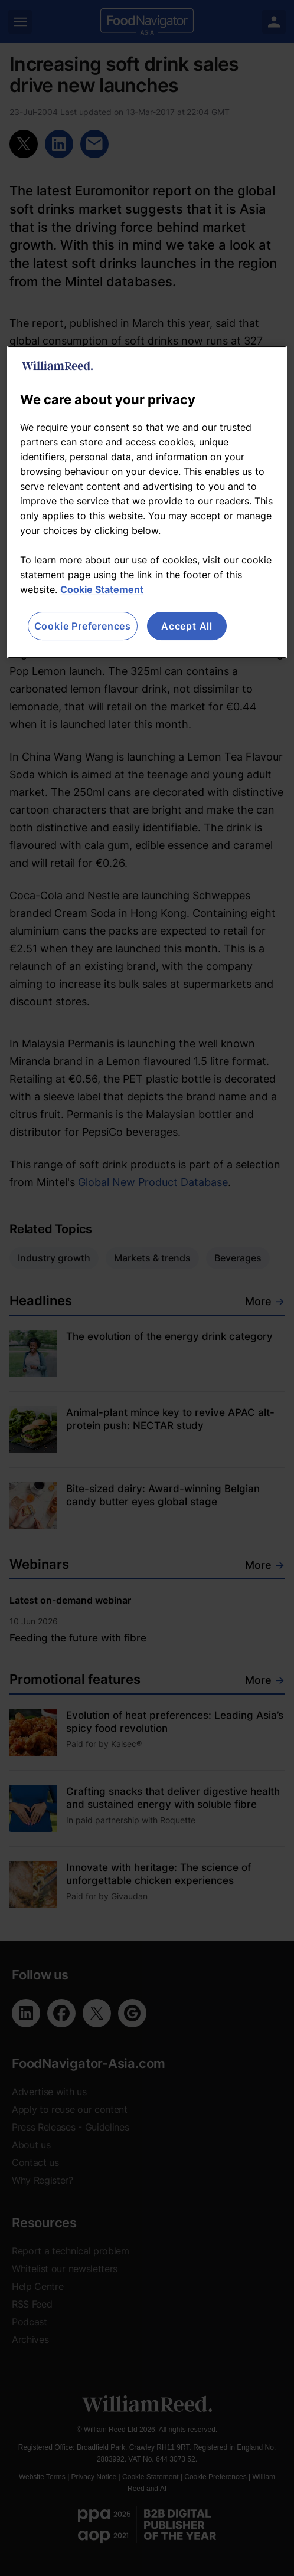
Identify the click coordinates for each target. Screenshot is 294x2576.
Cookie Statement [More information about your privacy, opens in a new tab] (101, 589)
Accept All (187, 626)
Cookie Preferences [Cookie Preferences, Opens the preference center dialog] (82, 626)
